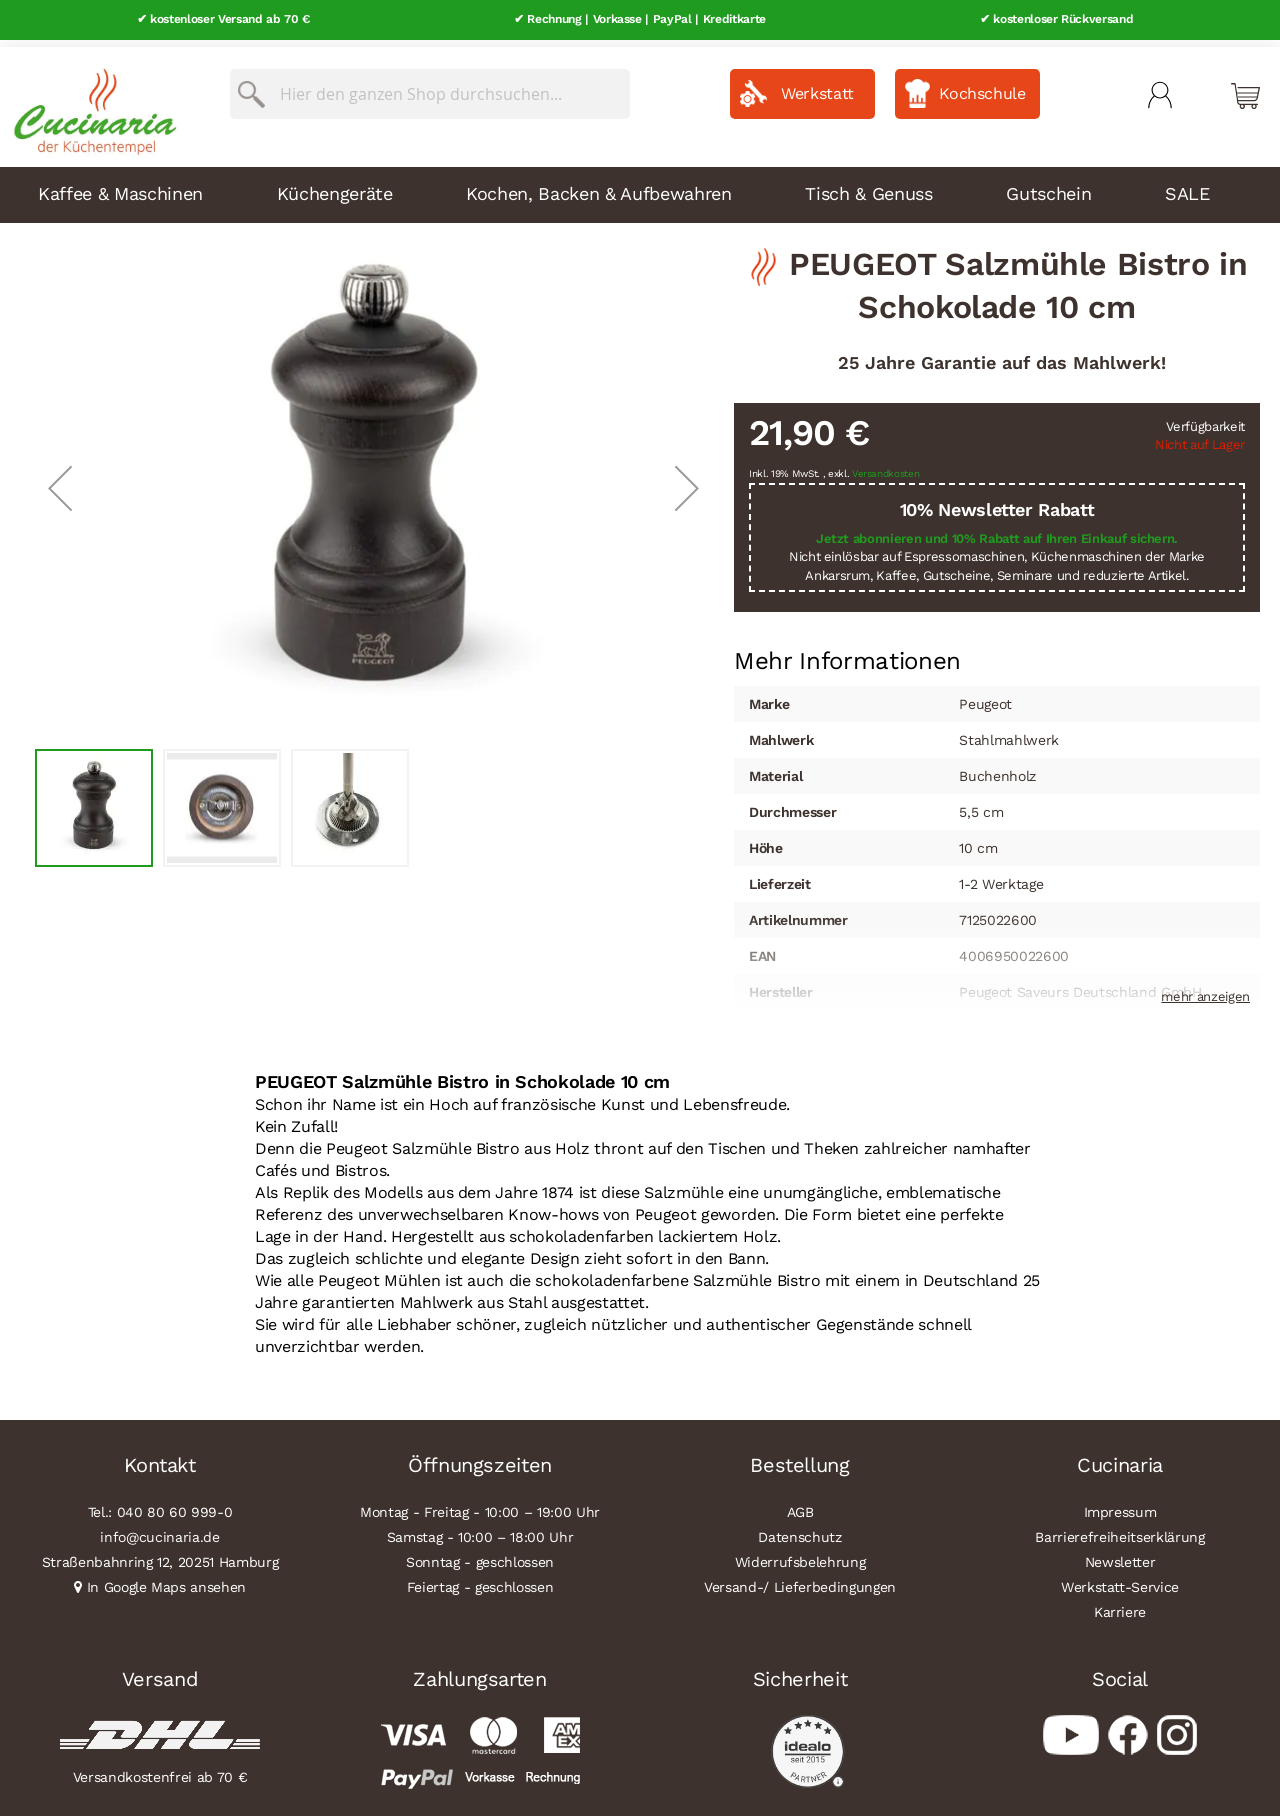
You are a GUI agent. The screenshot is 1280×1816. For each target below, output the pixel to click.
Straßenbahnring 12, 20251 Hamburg (160, 1555)
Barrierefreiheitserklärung (1119, 1530)
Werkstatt (817, 86)
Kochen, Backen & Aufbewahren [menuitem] (598, 186)
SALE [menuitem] (1187, 186)
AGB (800, 1505)
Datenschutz (799, 1530)
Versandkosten (886, 467)
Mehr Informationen (847, 653)
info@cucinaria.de (159, 1530)
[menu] (640, 188)
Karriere (1120, 1605)
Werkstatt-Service (1120, 1580)
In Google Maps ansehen (167, 1580)
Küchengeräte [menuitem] (335, 186)
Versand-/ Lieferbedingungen (800, 1580)
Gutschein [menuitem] (1048, 186)
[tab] (847, 655)
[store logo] (90, 100)
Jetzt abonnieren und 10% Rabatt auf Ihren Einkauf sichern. (997, 531)
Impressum (1120, 1505)
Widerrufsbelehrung (800, 1555)
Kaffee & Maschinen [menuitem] (120, 186)
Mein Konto (1160, 88)
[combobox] (430, 87)
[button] (60, 481)
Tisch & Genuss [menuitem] (868, 186)
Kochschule (982, 86)
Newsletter (1120, 1555)
